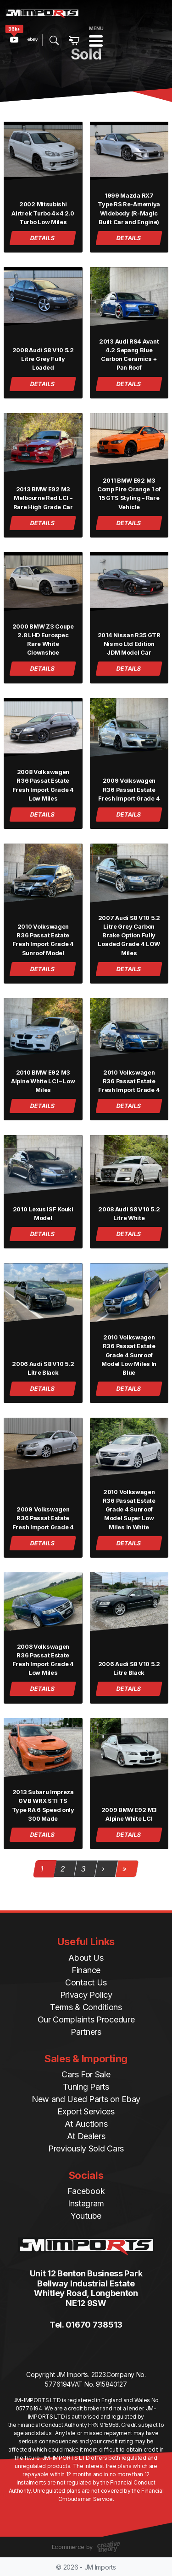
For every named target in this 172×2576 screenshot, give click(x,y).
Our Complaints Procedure (86, 2019)
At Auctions (86, 2124)
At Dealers (86, 2136)
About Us (86, 1958)
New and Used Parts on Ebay (86, 2099)
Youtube (86, 2216)
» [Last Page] (124, 1868)
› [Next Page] (103, 1868)
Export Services (86, 2111)
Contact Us (86, 1982)
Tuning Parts (86, 2087)
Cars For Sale (85, 2074)
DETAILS (43, 238)
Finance (86, 1970)
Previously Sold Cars (86, 2148)
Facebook (86, 2191)
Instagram (86, 2203)
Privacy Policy (86, 1995)
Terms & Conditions (86, 2007)
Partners (86, 2032)
